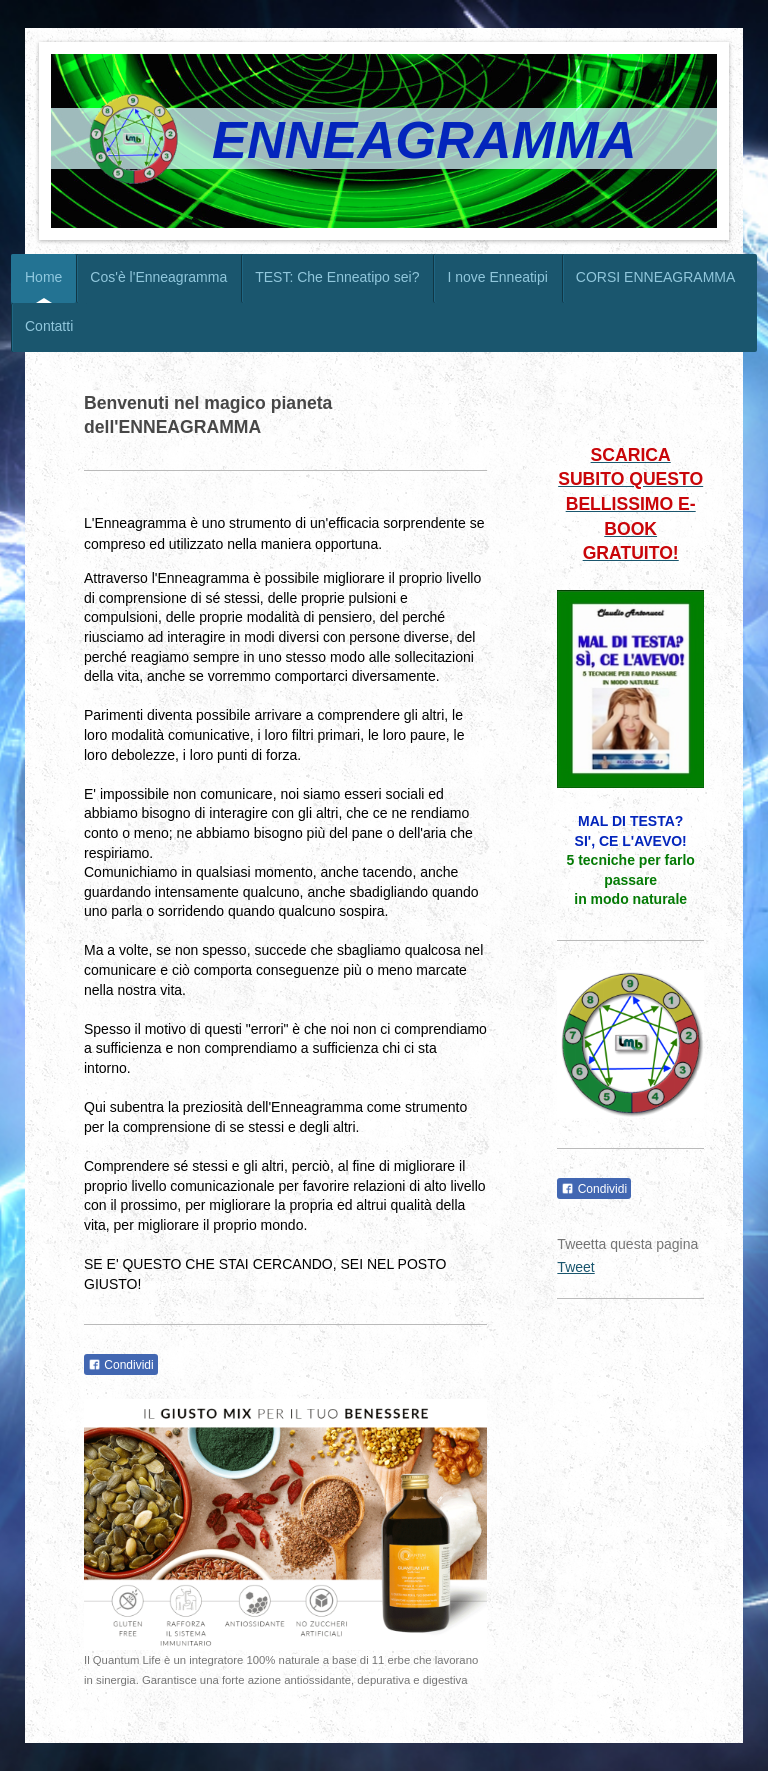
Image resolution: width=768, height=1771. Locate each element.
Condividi (121, 1365)
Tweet (575, 1267)
